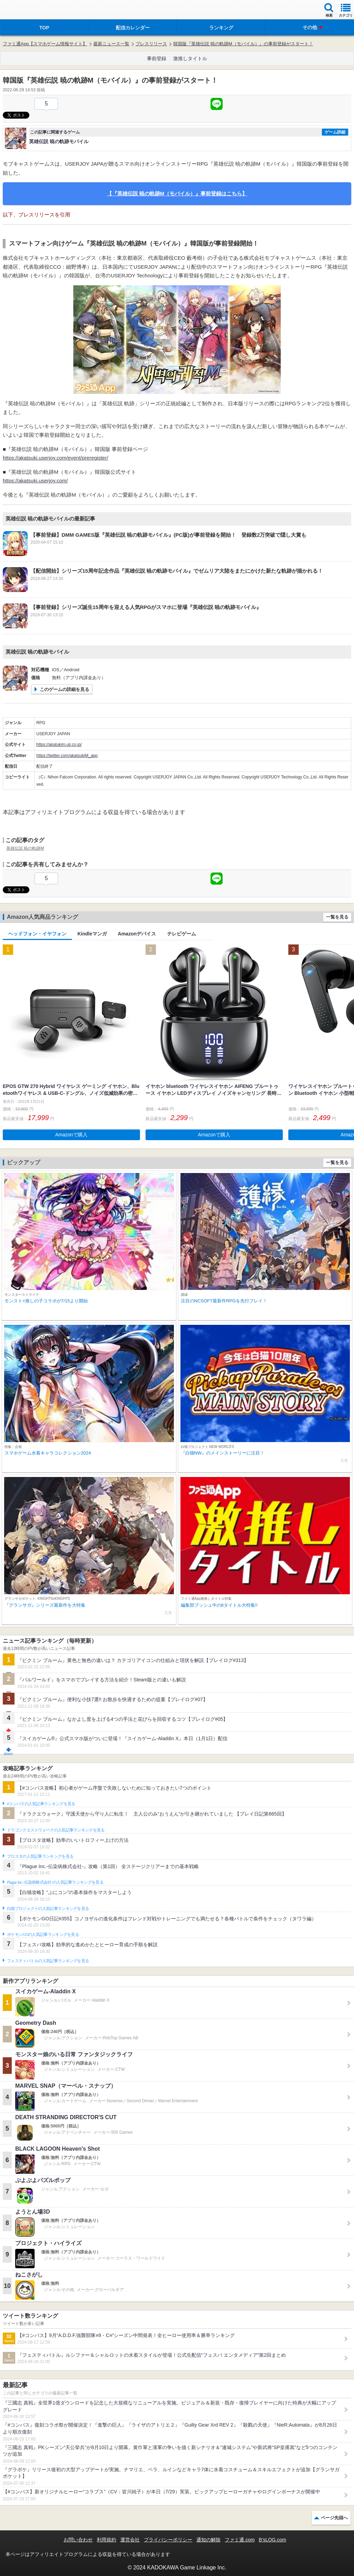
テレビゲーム (181, 933)
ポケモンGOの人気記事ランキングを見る (43, 1934)
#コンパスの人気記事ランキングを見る (41, 1804)
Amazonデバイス (137, 933)
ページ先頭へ (334, 2517)
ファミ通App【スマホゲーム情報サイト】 (45, 43)
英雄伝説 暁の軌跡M (25, 848)
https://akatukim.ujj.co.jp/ (59, 744)
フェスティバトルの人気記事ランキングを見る (48, 1961)
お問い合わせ (78, 2539)
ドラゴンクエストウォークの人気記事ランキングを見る (56, 1830)
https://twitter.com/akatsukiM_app (66, 755)
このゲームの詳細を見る (64, 689)
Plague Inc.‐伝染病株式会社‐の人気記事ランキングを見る (55, 1882)
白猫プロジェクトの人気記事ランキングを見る (48, 1908)
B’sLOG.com (272, 2539)
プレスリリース (151, 43)
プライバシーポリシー (168, 2539)
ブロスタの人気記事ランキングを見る (40, 1856)
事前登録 (156, 58)
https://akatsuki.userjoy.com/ (35, 480)
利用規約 (106, 2539)
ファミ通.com (239, 2539)
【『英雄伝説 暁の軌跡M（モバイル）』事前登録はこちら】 (177, 193)
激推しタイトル (190, 58)
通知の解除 (208, 2539)
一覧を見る (337, 917)
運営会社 (130, 2539)
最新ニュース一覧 (111, 43)
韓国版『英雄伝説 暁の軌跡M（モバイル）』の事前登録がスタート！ (243, 43)
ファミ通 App (26, 10)
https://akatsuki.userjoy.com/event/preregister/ (55, 458)
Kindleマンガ (92, 933)
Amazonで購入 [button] (71, 1134)
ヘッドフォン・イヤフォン (37, 933)
